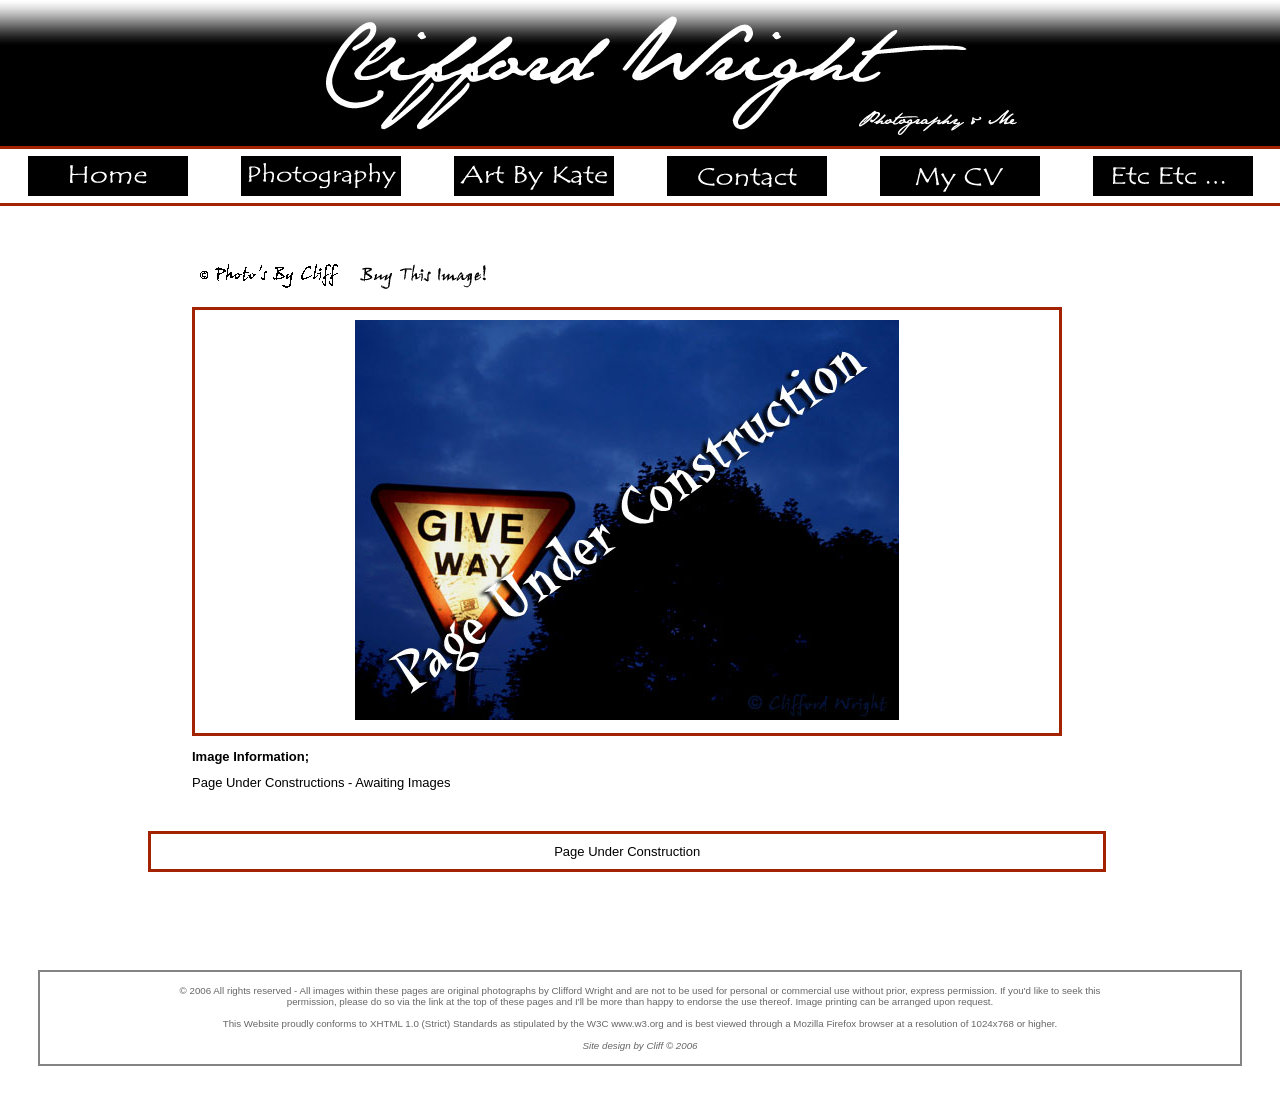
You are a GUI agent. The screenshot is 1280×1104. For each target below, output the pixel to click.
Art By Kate (533, 164)
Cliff (654, 1045)
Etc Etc (1173, 164)
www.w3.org (637, 1023)
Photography (321, 164)
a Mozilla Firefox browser (839, 1023)
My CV (959, 164)
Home (107, 164)
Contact (746, 164)
